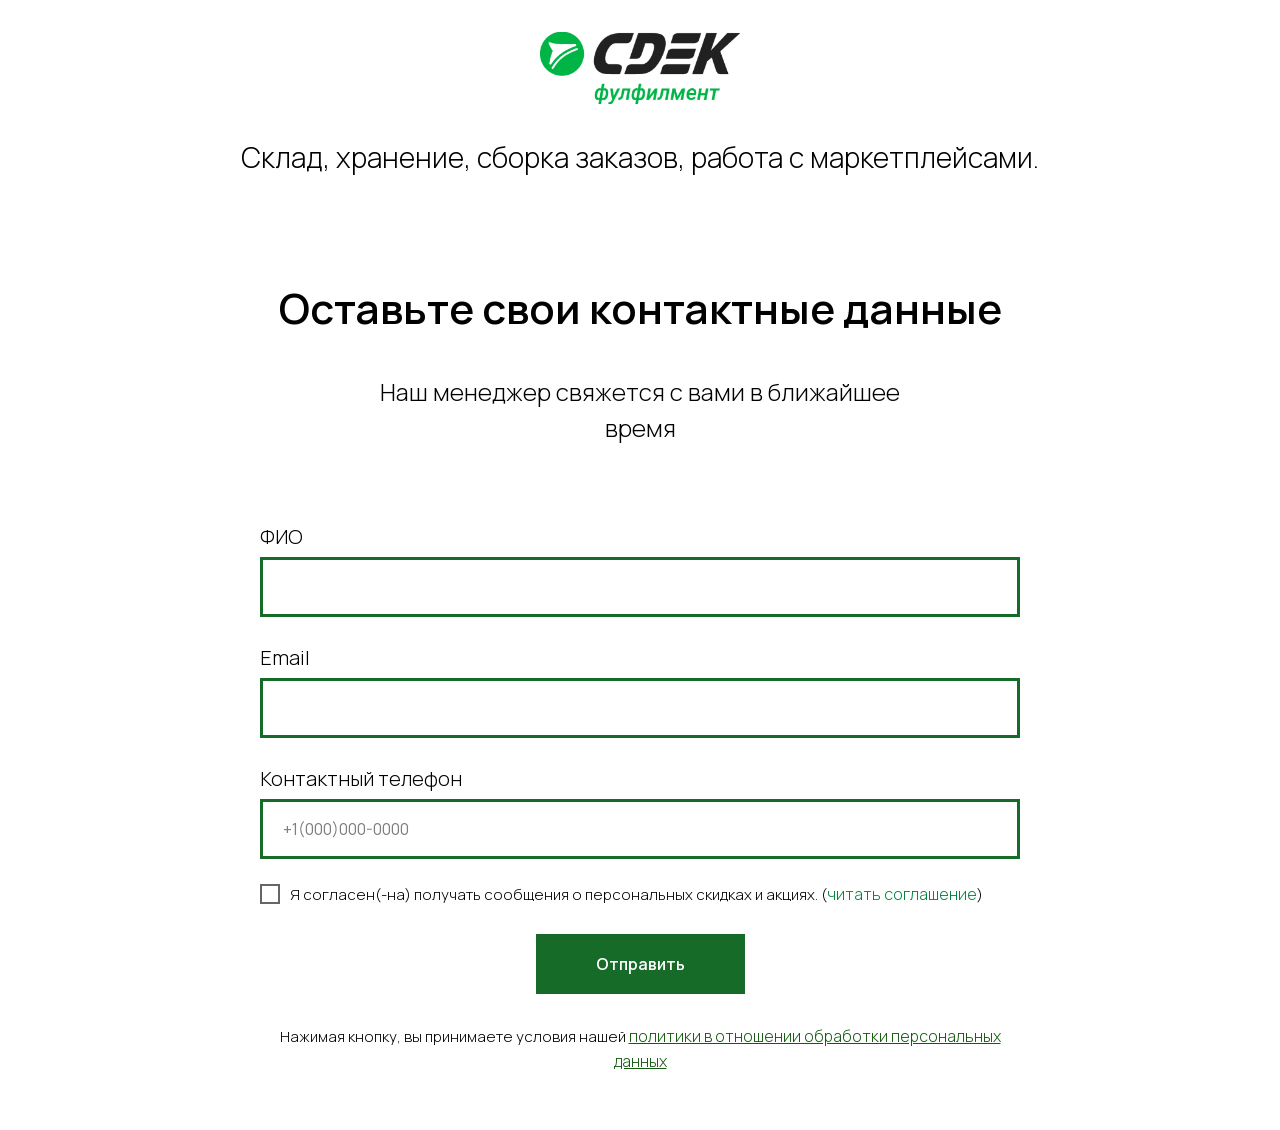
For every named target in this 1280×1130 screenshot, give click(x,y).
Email (285, 657)
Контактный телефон (361, 778)
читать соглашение (902, 894)
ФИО (281, 536)
